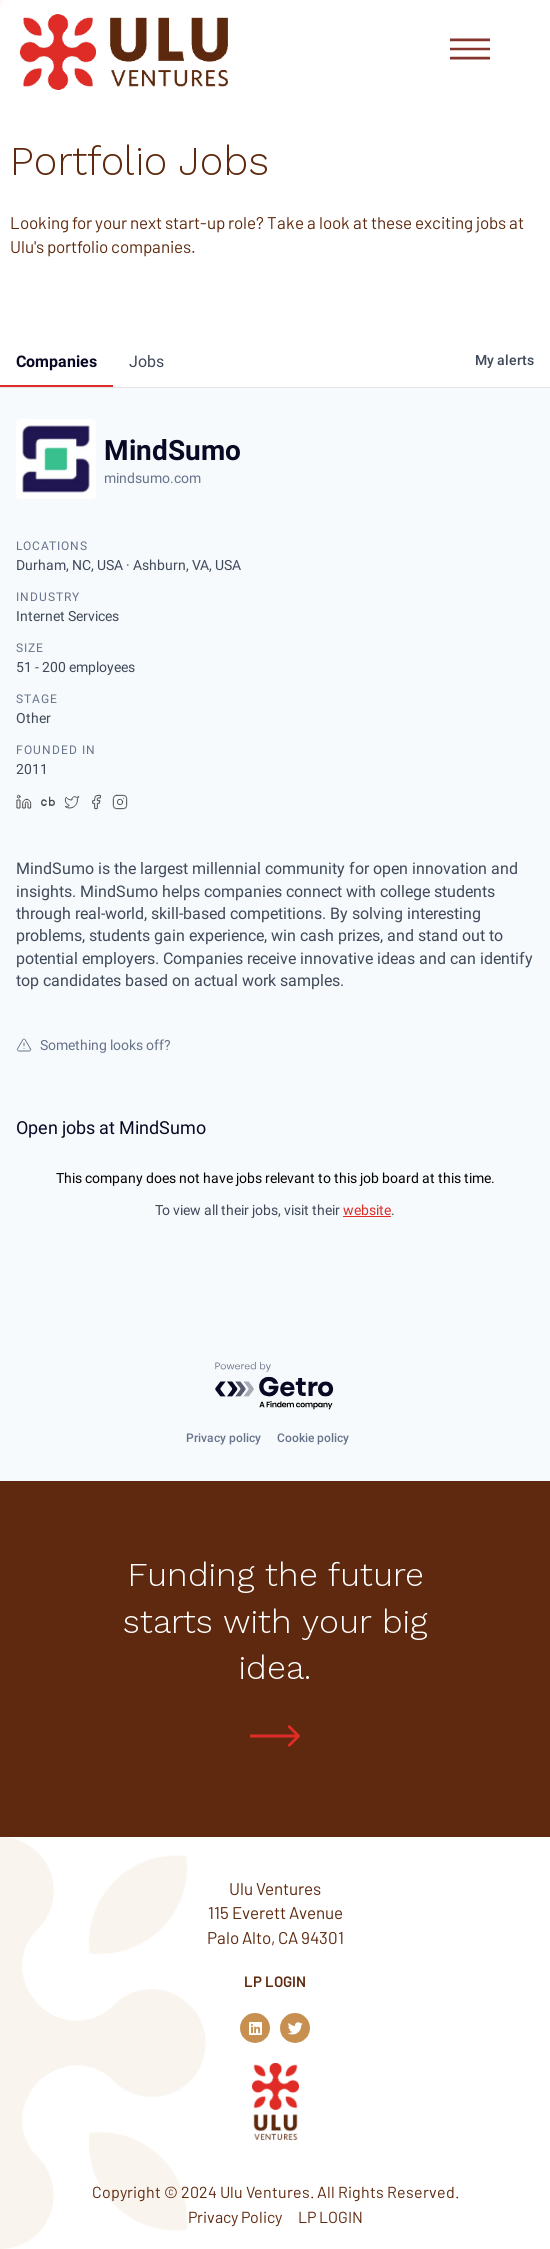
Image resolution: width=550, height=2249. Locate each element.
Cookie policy (313, 1437)
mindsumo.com (152, 478)
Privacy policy (223, 1437)
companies (56, 361)
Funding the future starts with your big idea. (275, 1620)
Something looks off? (93, 1045)
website (367, 1210)
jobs (146, 361)
